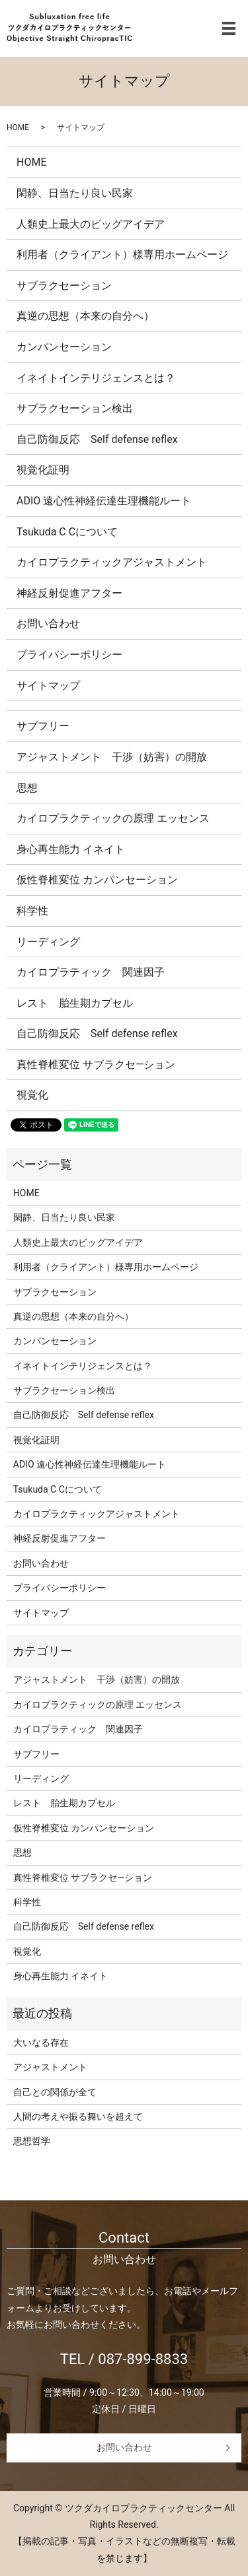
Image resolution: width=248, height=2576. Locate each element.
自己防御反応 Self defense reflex (97, 439)
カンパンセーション (64, 347)
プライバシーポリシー (69, 654)
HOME (18, 127)
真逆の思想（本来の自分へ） (85, 316)
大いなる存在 (41, 2042)
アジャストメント (50, 2067)
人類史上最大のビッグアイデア (91, 224)
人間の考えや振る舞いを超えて (78, 2116)
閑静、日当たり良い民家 (75, 193)
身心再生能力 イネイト (71, 849)
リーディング (48, 941)
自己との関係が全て (55, 2092)
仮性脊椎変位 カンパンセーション (97, 879)
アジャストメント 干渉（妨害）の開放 (112, 757)
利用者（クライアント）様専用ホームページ (122, 254)
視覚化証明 (43, 469)
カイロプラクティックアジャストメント (112, 562)
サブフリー (43, 726)
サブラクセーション (64, 285)
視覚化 (32, 1095)
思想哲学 (31, 2141)
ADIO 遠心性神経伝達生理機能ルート (104, 500)
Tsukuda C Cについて (67, 531)
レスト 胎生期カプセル (75, 1003)
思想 (27, 788)
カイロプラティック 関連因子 (91, 972)
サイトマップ (48, 685)
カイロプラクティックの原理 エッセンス (113, 818)
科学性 (32, 910)
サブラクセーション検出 (75, 408)
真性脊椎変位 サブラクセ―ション (96, 1064)
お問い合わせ (48, 623)
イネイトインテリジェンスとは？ (96, 378)
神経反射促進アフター (69, 593)
